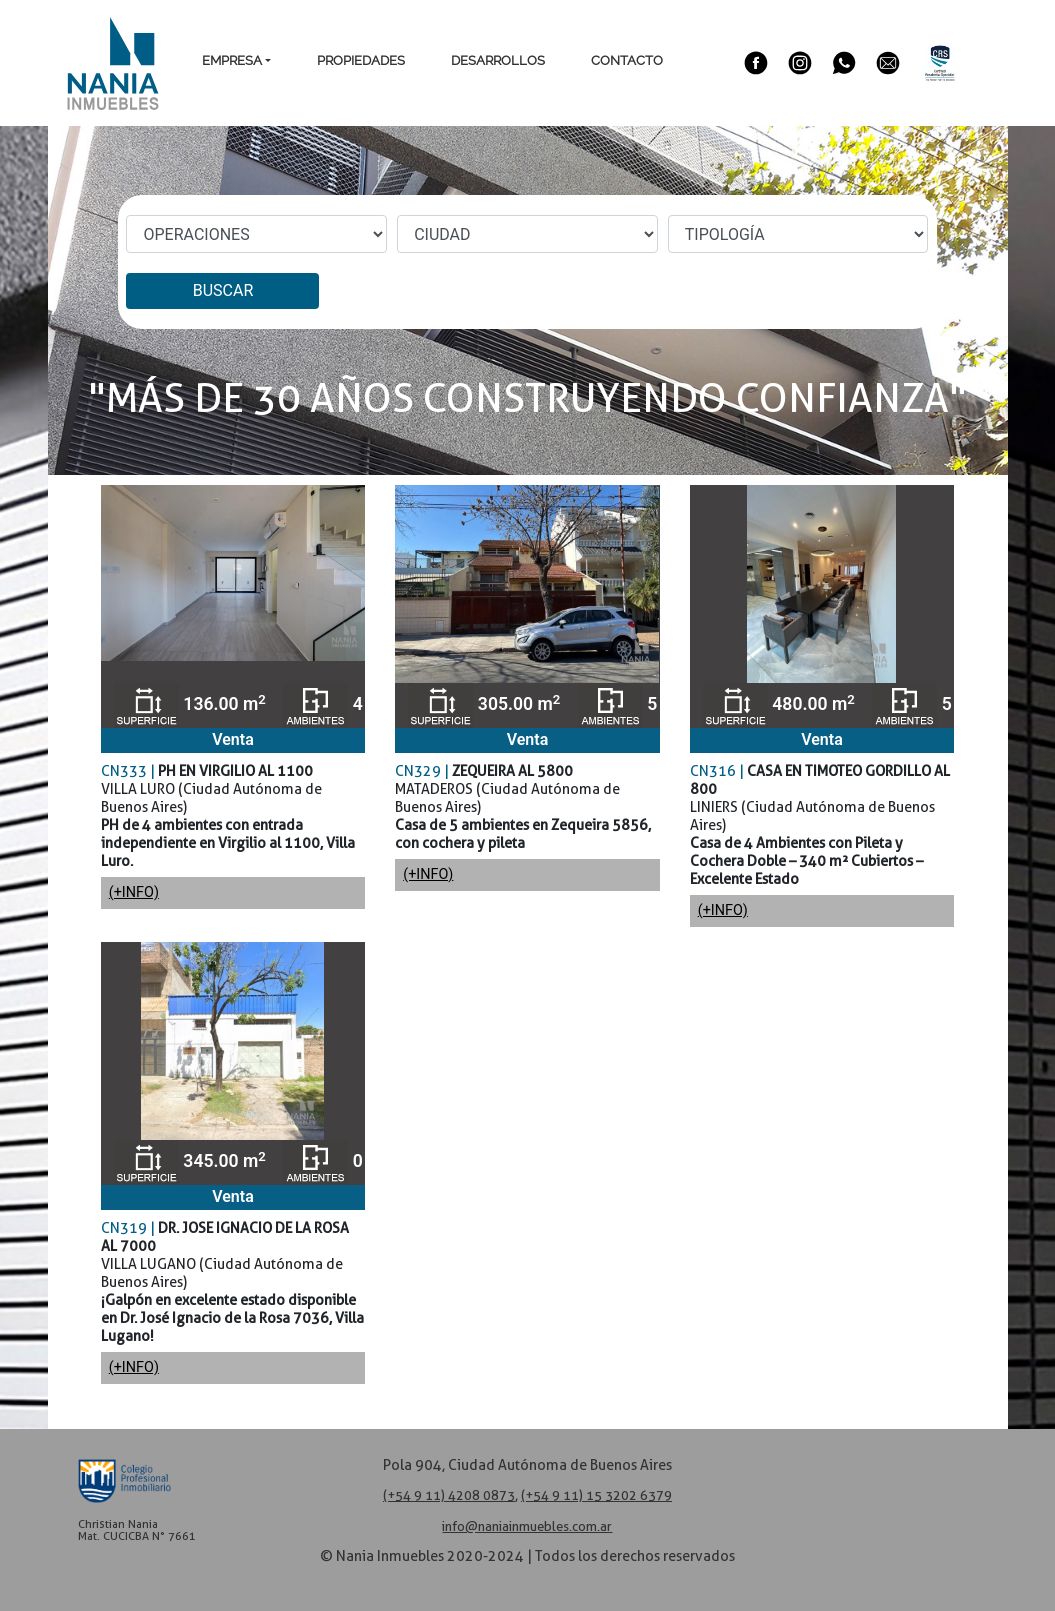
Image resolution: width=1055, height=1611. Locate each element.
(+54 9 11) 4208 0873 (449, 1495)
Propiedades (361, 60)
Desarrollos (498, 60)
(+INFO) (134, 892)
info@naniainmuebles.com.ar (527, 1526)
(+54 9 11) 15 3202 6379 (596, 1495)
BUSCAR (223, 290)
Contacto (627, 60)
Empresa (232, 60)
